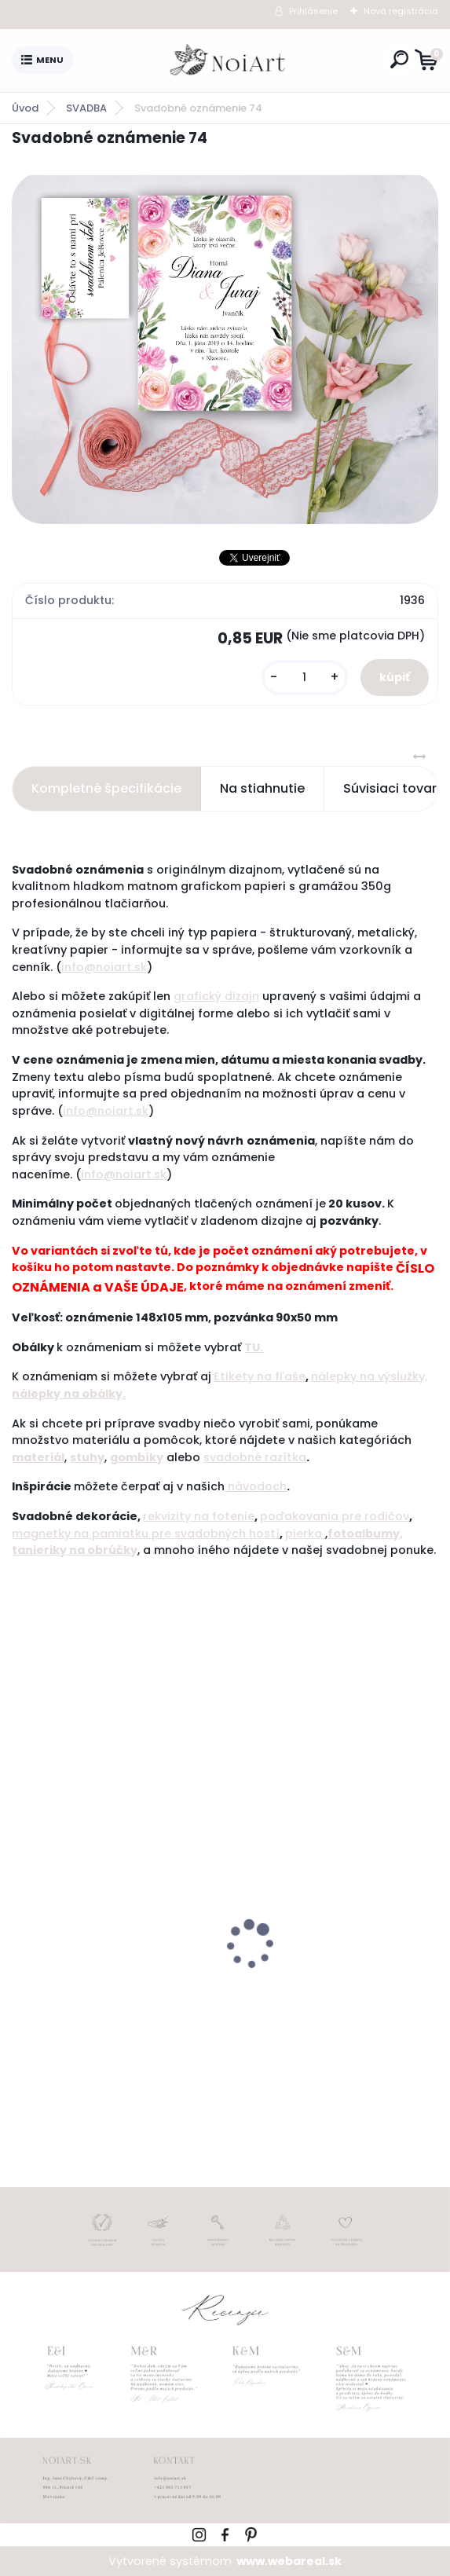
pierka (305, 1533)
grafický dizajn (216, 996)
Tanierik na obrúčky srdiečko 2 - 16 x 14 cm (113, 1986)
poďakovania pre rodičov (334, 1516)
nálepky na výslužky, (369, 1376)
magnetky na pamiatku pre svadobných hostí (146, 1533)
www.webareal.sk (289, 2561)
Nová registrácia (401, 11)
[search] (399, 59)
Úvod (25, 108)
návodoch (256, 1486)
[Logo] (228, 60)
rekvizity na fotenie (198, 1516)
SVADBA (86, 108)
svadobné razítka (254, 1457)
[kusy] (305, 677)
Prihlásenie (313, 11)
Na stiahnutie (262, 788)
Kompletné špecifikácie (106, 788)
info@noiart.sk (104, 967)
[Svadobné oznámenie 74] (225, 348)
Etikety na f (247, 1376)
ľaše (292, 1376)
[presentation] (22, 1917)
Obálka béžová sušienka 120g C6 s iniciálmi (330, 1986)
